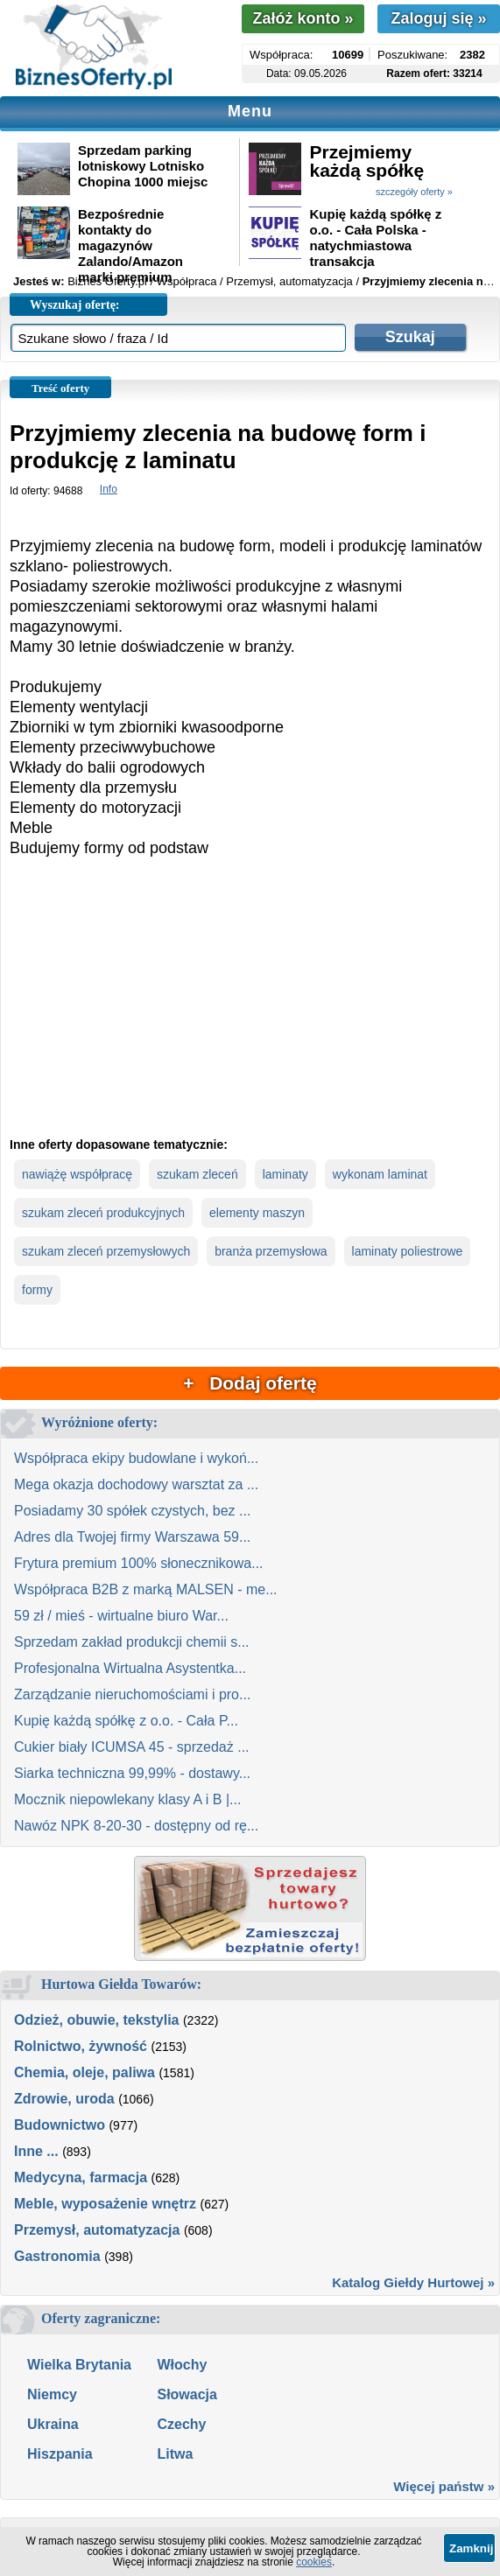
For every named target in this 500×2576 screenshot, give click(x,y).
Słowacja (186, 2394)
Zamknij (471, 2548)
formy (37, 1290)
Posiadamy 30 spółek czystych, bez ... (132, 1510)
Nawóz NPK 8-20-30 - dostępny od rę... (136, 1825)
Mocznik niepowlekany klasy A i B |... (127, 1799)
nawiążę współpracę (77, 1174)
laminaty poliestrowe (407, 1251)
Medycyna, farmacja (80, 2177)
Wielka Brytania (79, 2364)
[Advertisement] (250, 1011)
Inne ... (36, 2151)
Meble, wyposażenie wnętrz (105, 2203)
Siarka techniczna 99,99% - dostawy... (132, 1773)
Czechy (181, 2424)
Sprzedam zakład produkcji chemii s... (132, 1641)
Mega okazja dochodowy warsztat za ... (136, 1484)
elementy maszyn (257, 1213)
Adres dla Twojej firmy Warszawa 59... (132, 1537)
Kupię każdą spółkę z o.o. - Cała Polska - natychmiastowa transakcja (375, 237)
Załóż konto (302, 18)
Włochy (182, 2364)
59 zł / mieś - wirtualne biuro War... (121, 1615)
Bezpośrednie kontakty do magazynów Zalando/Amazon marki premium (130, 245)
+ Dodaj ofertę (249, 1383)
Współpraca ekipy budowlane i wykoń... (136, 1458)
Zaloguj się (438, 18)
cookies (314, 2562)
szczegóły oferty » (414, 191)
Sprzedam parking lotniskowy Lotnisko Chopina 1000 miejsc (143, 166)
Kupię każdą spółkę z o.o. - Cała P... (126, 1720)
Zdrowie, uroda (64, 2098)
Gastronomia (57, 2256)
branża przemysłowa (271, 1251)
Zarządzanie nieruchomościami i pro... (132, 1694)
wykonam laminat (380, 1174)
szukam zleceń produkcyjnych (103, 1213)
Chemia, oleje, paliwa (84, 2072)
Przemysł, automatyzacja (97, 2229)
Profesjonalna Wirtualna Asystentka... (130, 1668)
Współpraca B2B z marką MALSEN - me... (146, 1589)
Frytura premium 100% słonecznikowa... (139, 1563)
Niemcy (52, 2394)
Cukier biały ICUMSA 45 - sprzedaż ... (132, 1747)
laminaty (285, 1174)
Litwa (175, 2453)
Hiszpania (60, 2453)
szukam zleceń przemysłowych (106, 1251)
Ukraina (53, 2424)
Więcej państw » (444, 2486)
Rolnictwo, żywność (80, 2046)
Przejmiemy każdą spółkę (366, 161)
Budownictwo (59, 2125)
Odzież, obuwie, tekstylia (97, 2019)
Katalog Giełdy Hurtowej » (413, 2282)
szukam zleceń (197, 1174)
